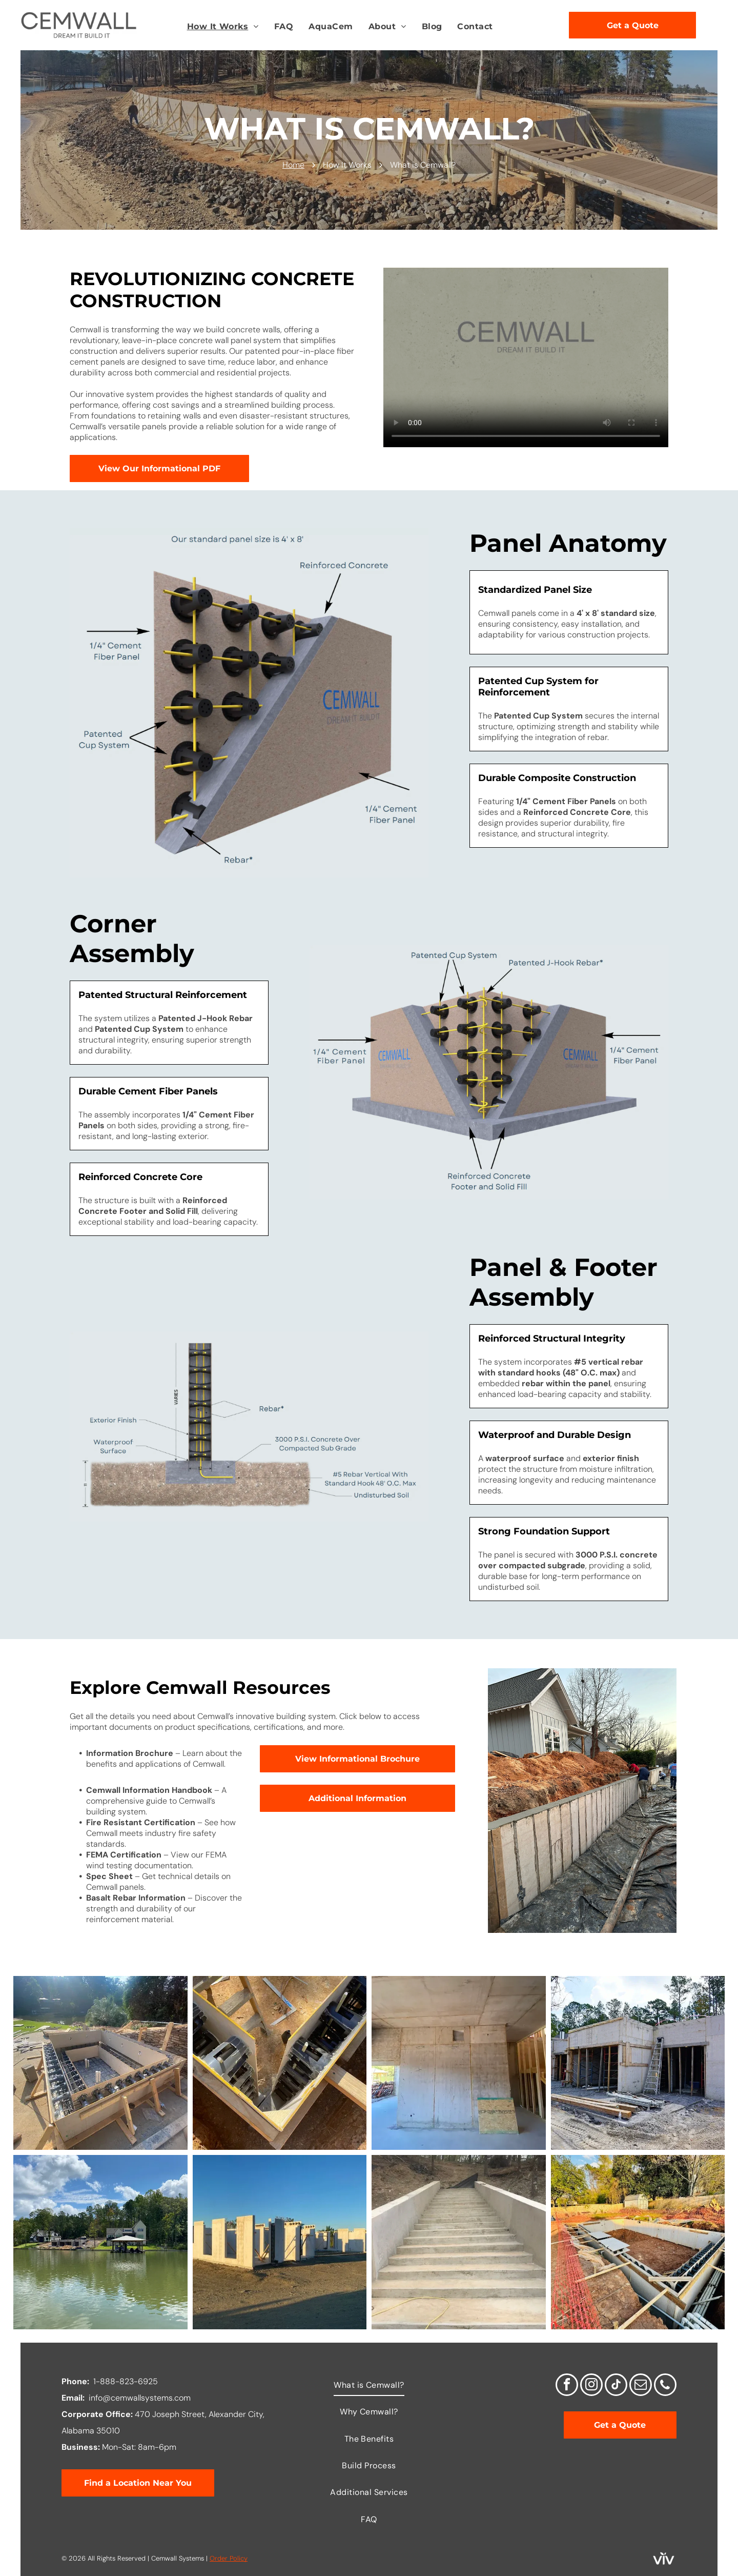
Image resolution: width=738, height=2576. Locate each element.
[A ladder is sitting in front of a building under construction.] (638, 2063)
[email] (640, 2386)
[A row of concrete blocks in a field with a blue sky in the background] (280, 2242)
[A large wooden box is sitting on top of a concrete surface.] (100, 2063)
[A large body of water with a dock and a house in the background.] (100, 2242)
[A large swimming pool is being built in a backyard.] (638, 2242)
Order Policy (229, 2558)
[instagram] (591, 2386)
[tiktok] (616, 2386)
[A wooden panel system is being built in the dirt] (280, 2063)
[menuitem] (222, 26)
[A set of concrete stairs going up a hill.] (459, 2242)
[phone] (665, 2386)
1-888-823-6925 (125, 2381)
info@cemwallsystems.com (140, 2397)
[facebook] (567, 2386)
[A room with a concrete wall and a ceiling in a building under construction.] (459, 2063)
